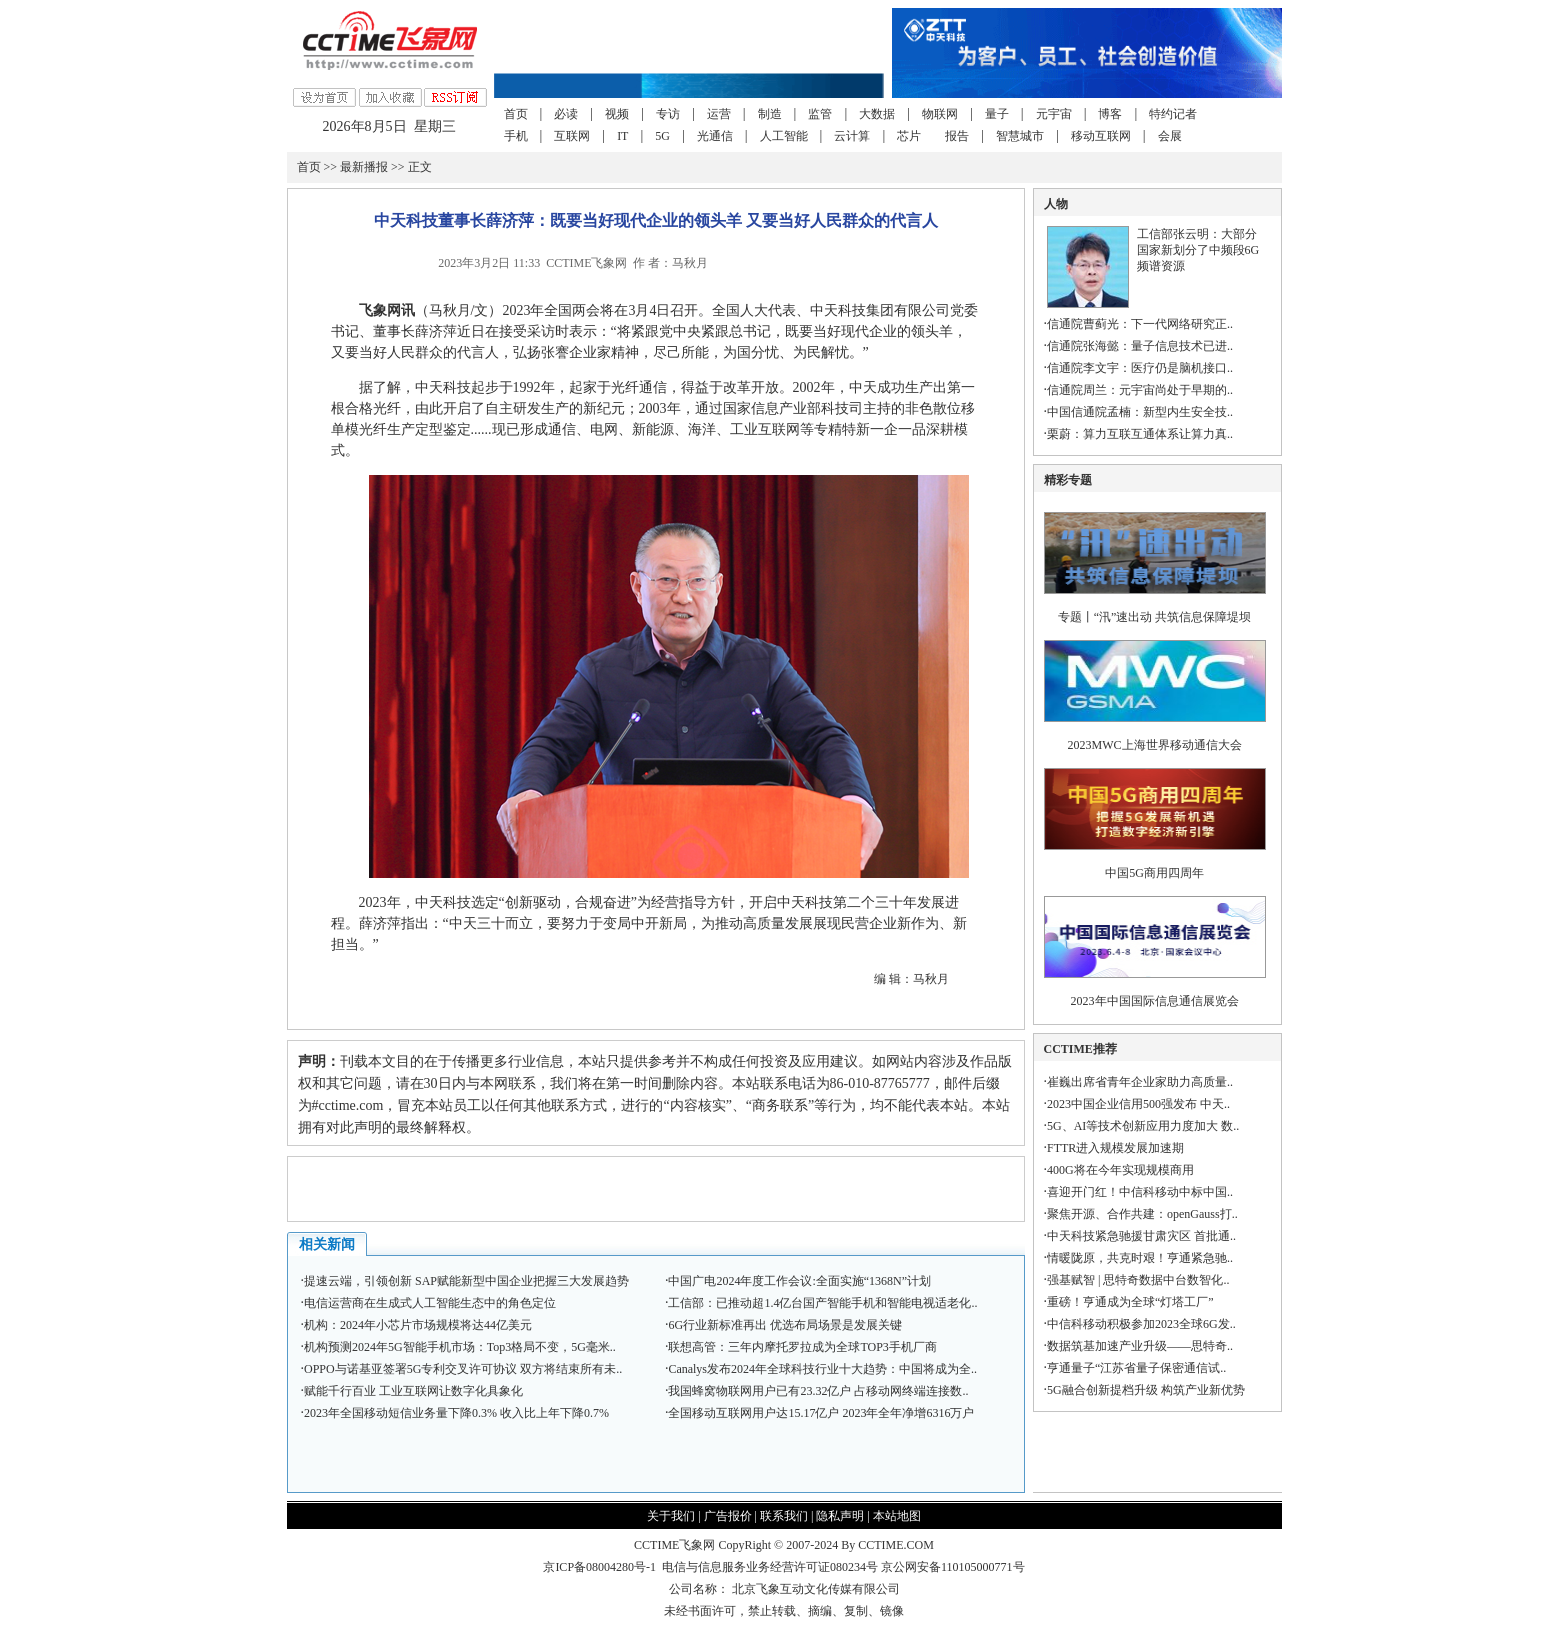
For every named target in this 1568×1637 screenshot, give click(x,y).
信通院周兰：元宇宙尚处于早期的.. (1140, 390)
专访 (668, 114)
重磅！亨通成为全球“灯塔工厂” (1130, 1302)
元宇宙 (1054, 114)
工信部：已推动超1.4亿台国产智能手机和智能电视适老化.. (822, 1303)
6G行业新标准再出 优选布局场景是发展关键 (785, 1325)
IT (622, 136)
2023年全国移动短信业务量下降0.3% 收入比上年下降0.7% (456, 1413)
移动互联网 (1101, 136)
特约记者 (1173, 114)
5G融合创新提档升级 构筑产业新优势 (1146, 1390)
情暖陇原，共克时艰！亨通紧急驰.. (1140, 1258)
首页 (516, 114)
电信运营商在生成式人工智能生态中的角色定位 (430, 1303)
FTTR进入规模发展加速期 (1115, 1148)
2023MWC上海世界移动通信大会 (1155, 745)
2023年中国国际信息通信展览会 (1155, 1001)
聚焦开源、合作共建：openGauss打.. (1142, 1214)
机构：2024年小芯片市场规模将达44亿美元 (418, 1325)
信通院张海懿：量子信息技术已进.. (1140, 346)
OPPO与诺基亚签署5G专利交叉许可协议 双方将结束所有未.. (463, 1369)
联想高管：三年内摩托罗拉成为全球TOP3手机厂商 (802, 1347)
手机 (516, 136)
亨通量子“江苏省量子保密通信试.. (1136, 1368)
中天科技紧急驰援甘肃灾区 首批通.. (1141, 1236)
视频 (617, 114)
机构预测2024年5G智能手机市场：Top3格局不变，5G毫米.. (460, 1347)
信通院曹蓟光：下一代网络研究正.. (1140, 324)
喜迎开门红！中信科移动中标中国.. (1140, 1192)
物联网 (940, 114)
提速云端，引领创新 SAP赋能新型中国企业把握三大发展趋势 (466, 1281)
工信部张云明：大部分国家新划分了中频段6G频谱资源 (1198, 250)
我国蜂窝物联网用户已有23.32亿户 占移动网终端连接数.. (818, 1391)
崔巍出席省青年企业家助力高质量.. (1140, 1082)
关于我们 (671, 1516)
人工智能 (784, 136)
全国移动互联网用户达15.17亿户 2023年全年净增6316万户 (821, 1413)
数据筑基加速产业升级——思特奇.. (1140, 1346)
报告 (957, 136)
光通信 (715, 136)
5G (662, 136)
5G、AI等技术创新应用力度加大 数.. (1143, 1126)
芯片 (909, 136)
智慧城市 (1020, 136)
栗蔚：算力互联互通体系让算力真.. (1140, 434)
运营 (719, 114)
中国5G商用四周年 (1154, 873)
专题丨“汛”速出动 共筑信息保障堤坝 (1155, 617)
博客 (1110, 114)
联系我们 (784, 1516)
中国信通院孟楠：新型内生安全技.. (1140, 412)
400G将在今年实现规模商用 (1120, 1170)
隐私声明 (840, 1516)
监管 (820, 114)
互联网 (572, 136)
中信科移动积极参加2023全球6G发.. (1141, 1324)
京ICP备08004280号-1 (599, 1567)
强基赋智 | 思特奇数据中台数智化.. (1138, 1280)
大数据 (877, 114)
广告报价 (728, 1516)
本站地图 (897, 1516)
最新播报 (364, 167)
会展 (1170, 136)
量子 (997, 114)
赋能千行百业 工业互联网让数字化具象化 (413, 1391)
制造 (770, 114)
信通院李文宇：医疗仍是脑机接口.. (1140, 368)
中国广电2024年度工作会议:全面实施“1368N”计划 (799, 1281)
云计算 (852, 136)
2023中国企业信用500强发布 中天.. (1138, 1104)
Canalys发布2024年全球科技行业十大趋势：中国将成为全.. (822, 1369)
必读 (566, 114)
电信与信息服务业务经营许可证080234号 (771, 1567)
